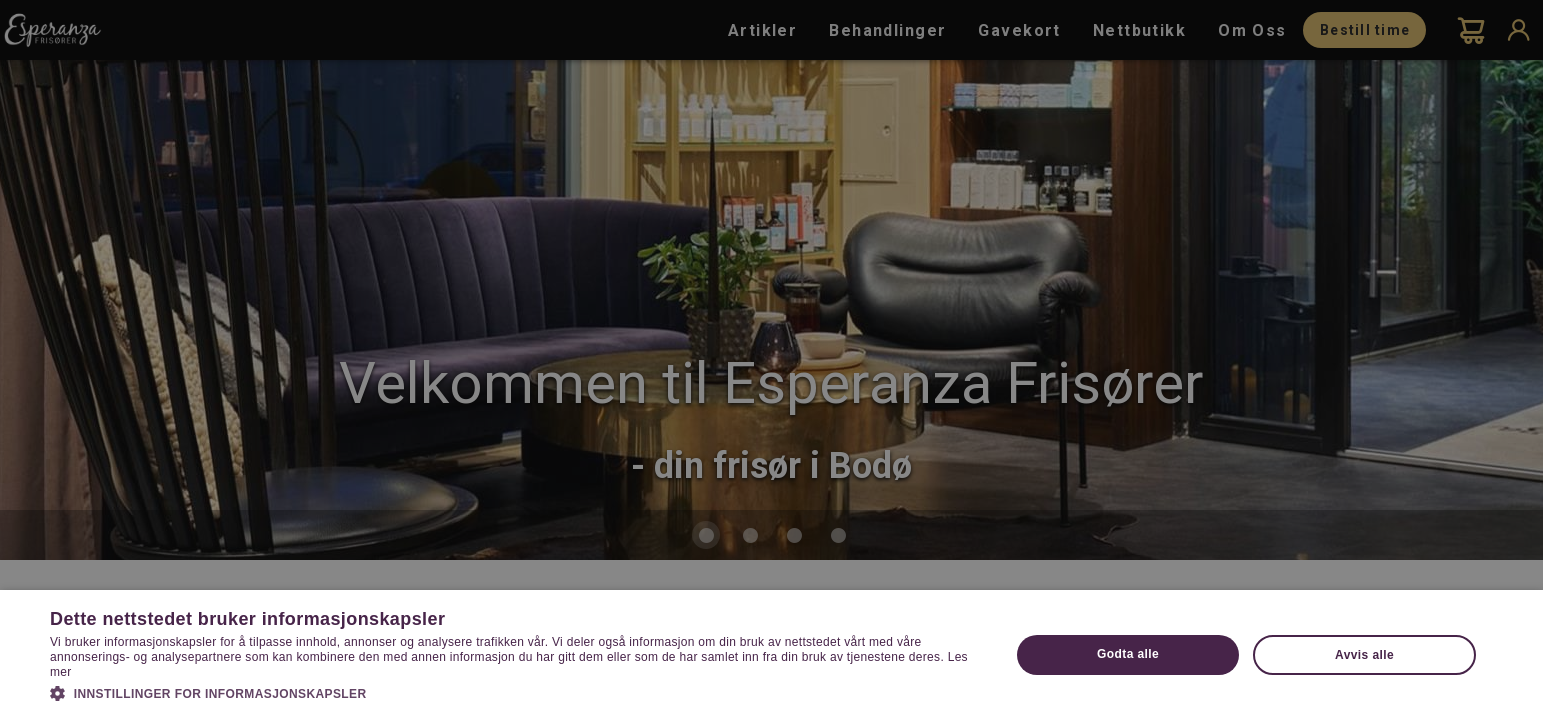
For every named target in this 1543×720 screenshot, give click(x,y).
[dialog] (771, 360)
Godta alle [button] (1128, 654)
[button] (515, 692)
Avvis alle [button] (1364, 655)
